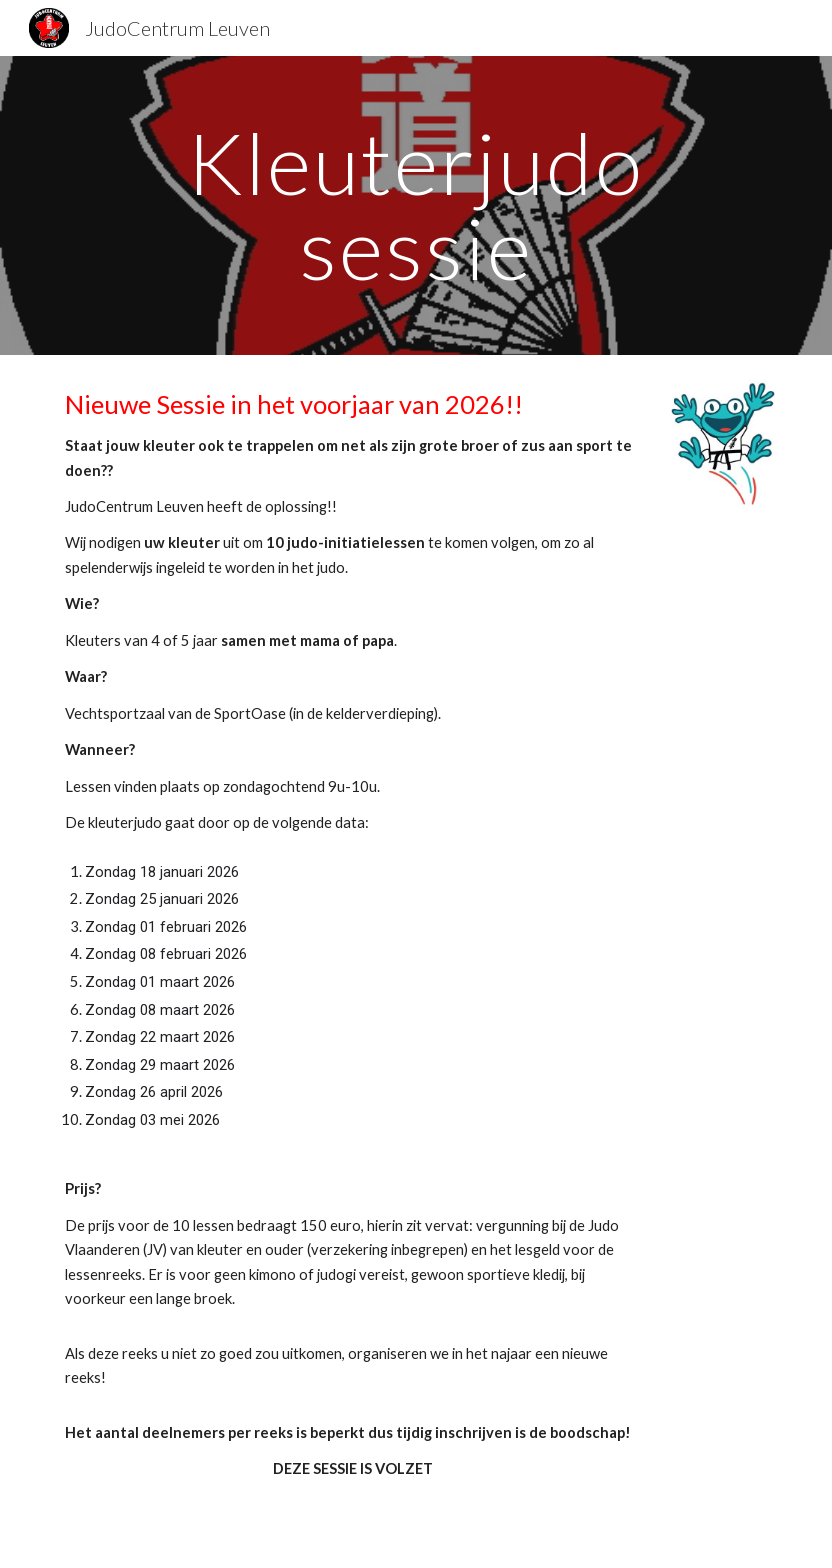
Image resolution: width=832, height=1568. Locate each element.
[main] (416, 205)
